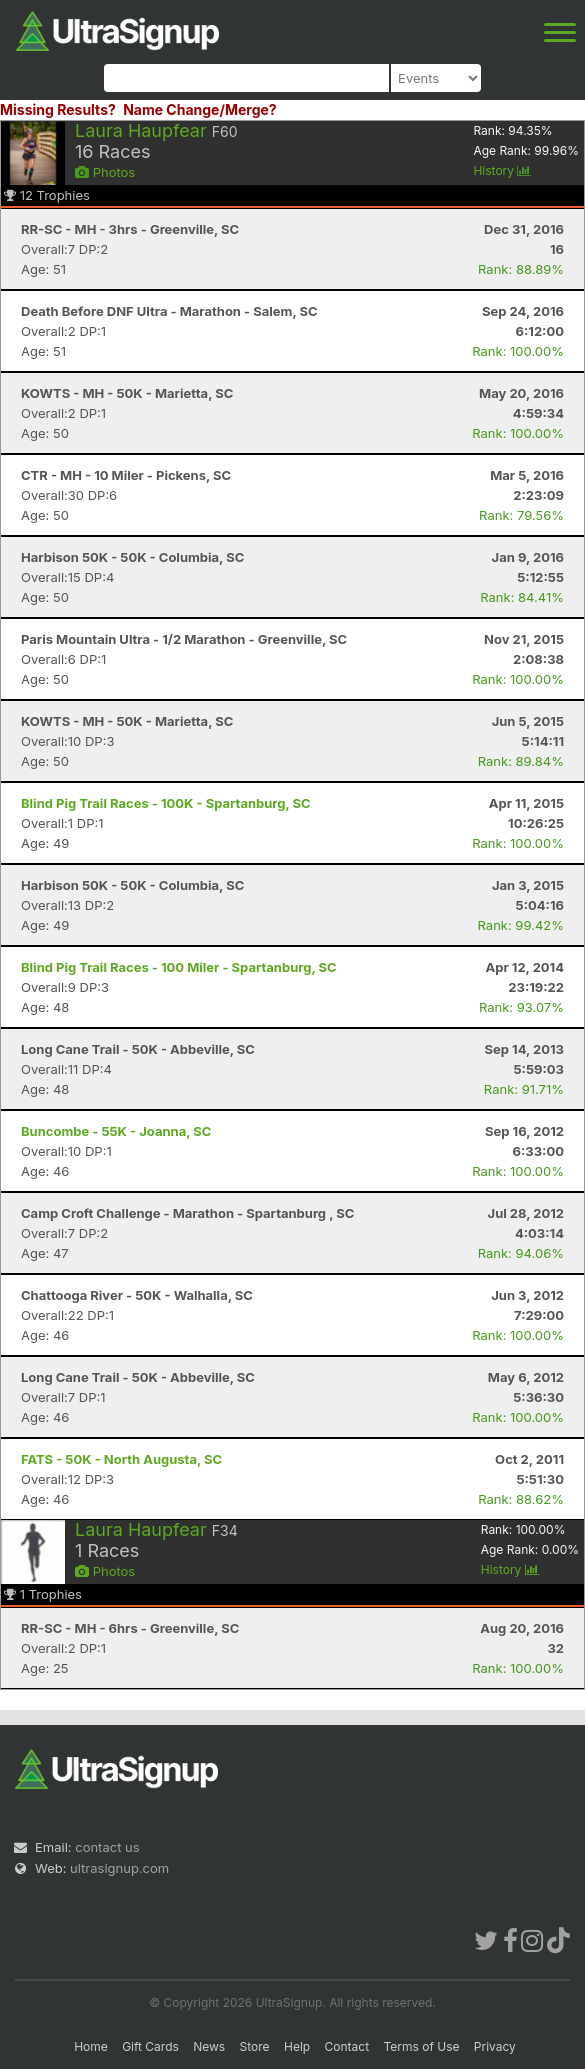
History (502, 170)
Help (297, 2046)
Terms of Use (421, 2046)
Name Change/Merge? (200, 109)
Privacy (495, 2046)
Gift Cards (150, 2046)
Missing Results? (58, 109)
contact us (107, 1847)
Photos (105, 172)
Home (91, 2046)
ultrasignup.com (119, 1868)
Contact (347, 2046)
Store (255, 2046)
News (209, 2046)
